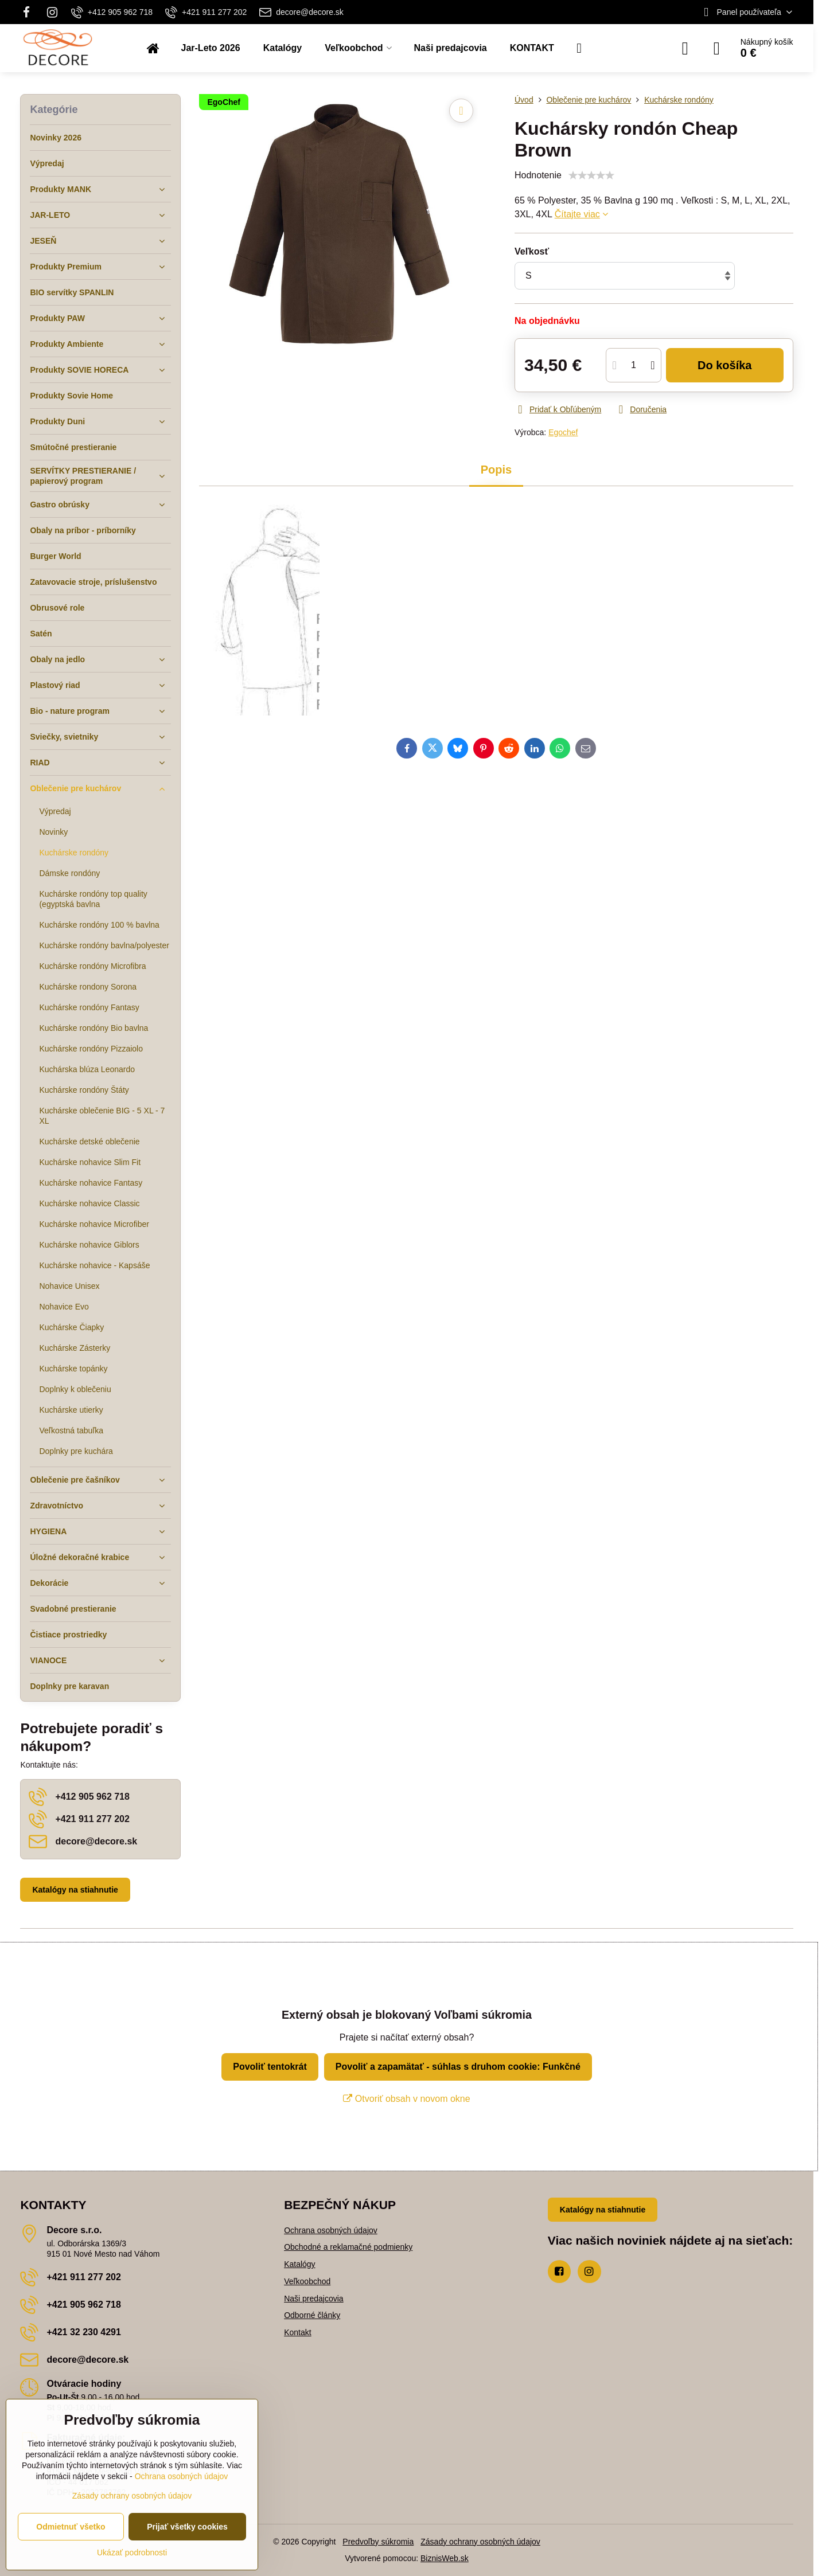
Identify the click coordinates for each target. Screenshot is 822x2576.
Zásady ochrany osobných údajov (480, 2541)
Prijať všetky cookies (187, 2526)
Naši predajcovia (314, 2298)
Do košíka (725, 365)
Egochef (563, 432)
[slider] (591, 175)
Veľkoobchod (307, 2281)
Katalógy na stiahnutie (75, 1889)
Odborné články (312, 2315)
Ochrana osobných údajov (330, 2230)
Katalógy (299, 2264)
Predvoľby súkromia (378, 2541)
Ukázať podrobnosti (132, 2552)
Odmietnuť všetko (70, 2526)
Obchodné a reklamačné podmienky (348, 2246)
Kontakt (297, 2332)
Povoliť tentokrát (270, 2066)
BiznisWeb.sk (444, 2558)
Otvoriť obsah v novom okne (406, 2099)
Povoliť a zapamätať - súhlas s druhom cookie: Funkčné (458, 2066)
